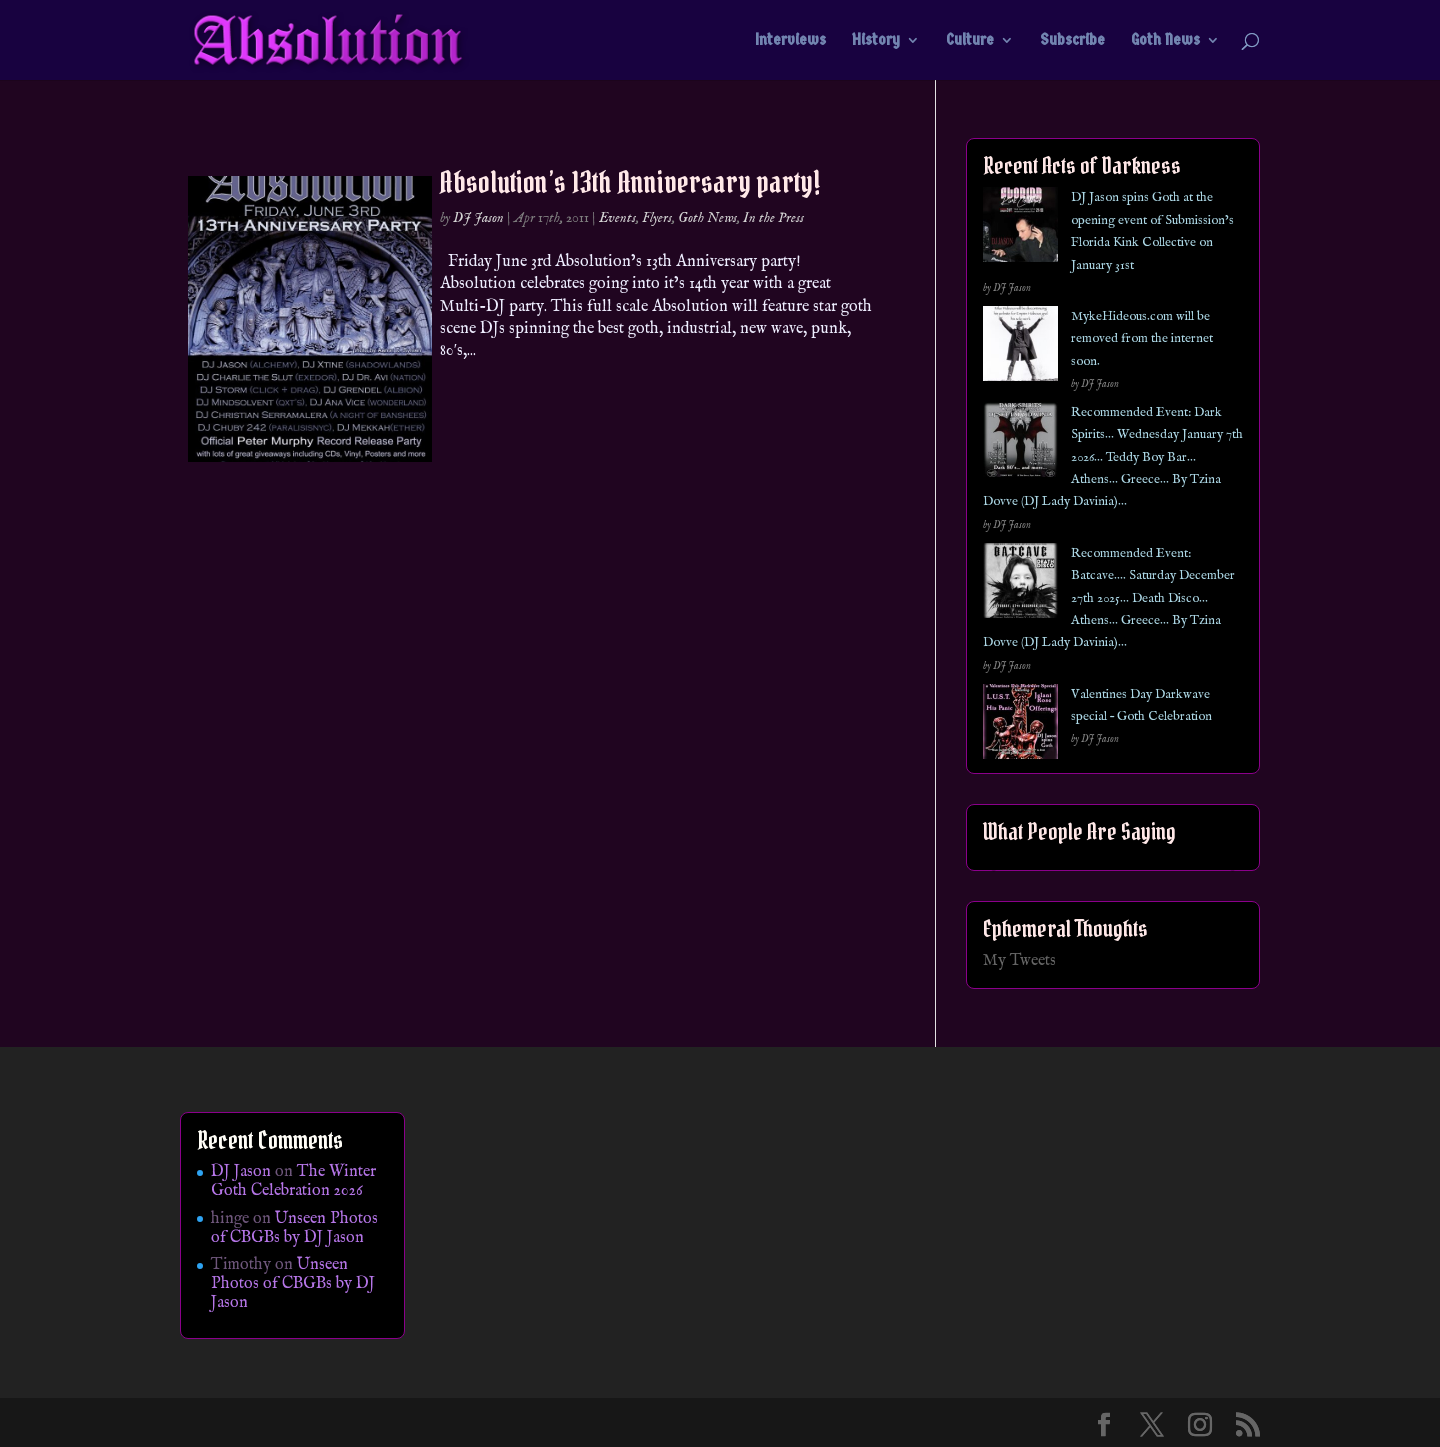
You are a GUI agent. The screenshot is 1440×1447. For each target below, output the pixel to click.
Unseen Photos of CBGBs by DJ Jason (294, 1228)
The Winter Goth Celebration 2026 (293, 1181)
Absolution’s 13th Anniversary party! (630, 182)
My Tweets (1019, 961)
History (876, 41)
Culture (970, 41)
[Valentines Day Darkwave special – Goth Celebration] (1020, 725)
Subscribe (1072, 41)
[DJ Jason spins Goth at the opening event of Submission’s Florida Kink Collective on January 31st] (1020, 228)
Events (617, 218)
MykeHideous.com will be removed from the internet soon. (1142, 339)
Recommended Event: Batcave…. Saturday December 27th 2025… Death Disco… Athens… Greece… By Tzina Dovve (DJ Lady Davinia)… (1109, 598)
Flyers (657, 218)
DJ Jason (478, 218)
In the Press (773, 218)
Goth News (1165, 41)
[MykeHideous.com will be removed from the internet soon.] (1020, 347)
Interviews (790, 41)
